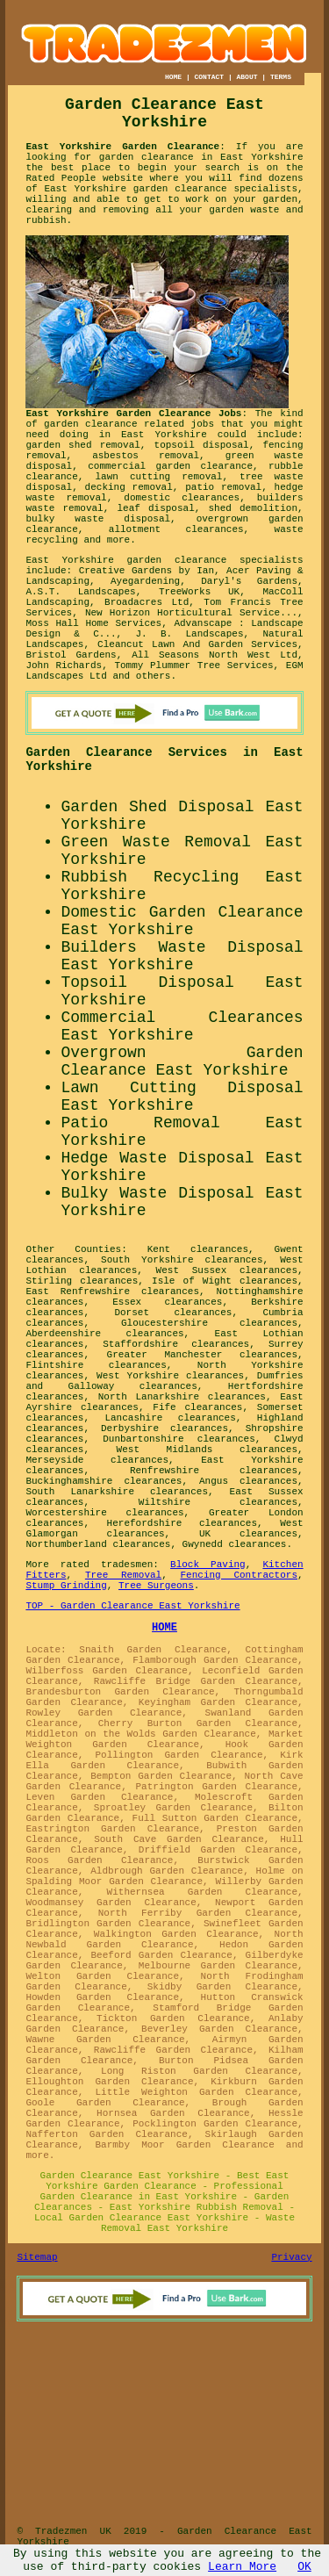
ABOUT (247, 77)
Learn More (242, 2566)
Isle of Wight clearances (224, 1281)
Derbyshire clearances (164, 1428)
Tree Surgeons (156, 1585)
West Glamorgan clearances (164, 1528)
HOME (173, 77)
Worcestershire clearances (104, 1512)
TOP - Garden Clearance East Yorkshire (132, 1606)
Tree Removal (123, 1575)
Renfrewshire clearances (213, 1470)
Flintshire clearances (95, 1365)
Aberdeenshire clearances (104, 1333)
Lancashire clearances (169, 1418)
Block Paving (208, 1564)
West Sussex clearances (226, 1270)
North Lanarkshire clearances (182, 1397)
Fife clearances (197, 1407)
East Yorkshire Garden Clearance (122, 146)
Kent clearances (197, 1249)
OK (304, 2566)
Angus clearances (248, 1481)
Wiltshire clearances (218, 1502)
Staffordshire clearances (176, 1344)
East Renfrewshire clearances (112, 1291)
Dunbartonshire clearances (179, 1439)
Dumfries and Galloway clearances (164, 1381)
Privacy (291, 2257)
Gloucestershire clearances (209, 1323)
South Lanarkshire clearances (116, 1491)
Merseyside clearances (96, 1460)
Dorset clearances (173, 1312)
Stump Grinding (65, 1585)
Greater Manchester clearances (202, 1354)
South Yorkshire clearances (182, 1260)
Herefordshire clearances (182, 1523)
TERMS (280, 77)
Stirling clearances (81, 1281)
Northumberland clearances (97, 1544)
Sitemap (37, 2257)
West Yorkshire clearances (170, 1376)
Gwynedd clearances (234, 1544)
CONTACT (209, 77)
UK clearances (248, 1534)
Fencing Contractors (239, 1575)
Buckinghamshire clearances (103, 1481)
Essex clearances (167, 1302)
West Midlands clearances (207, 1449)
